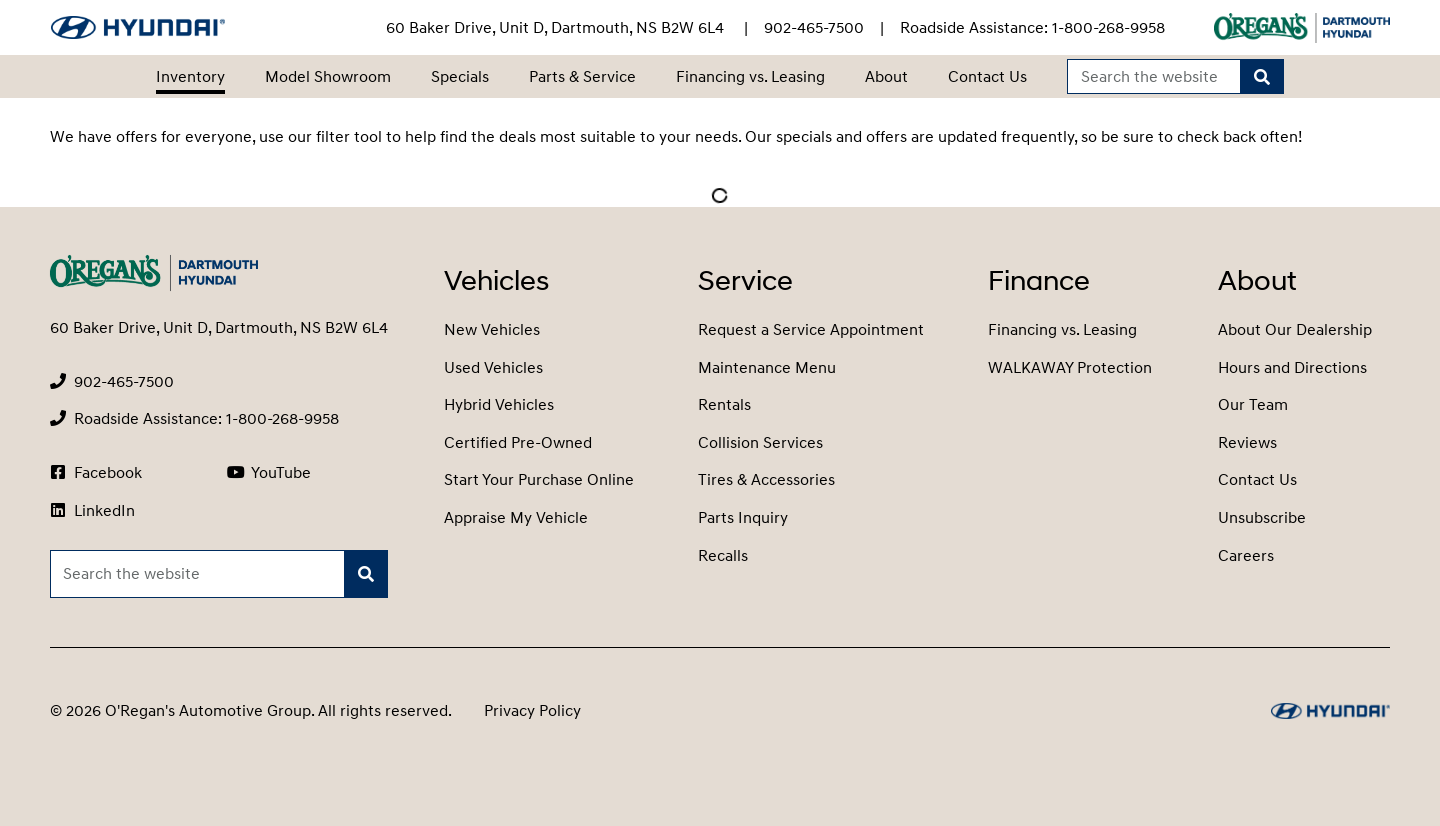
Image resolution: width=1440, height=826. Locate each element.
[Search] (1262, 76)
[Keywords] (1154, 76)
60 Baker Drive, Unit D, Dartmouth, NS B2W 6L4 (557, 28)
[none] (814, 28)
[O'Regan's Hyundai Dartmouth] (138, 27)
